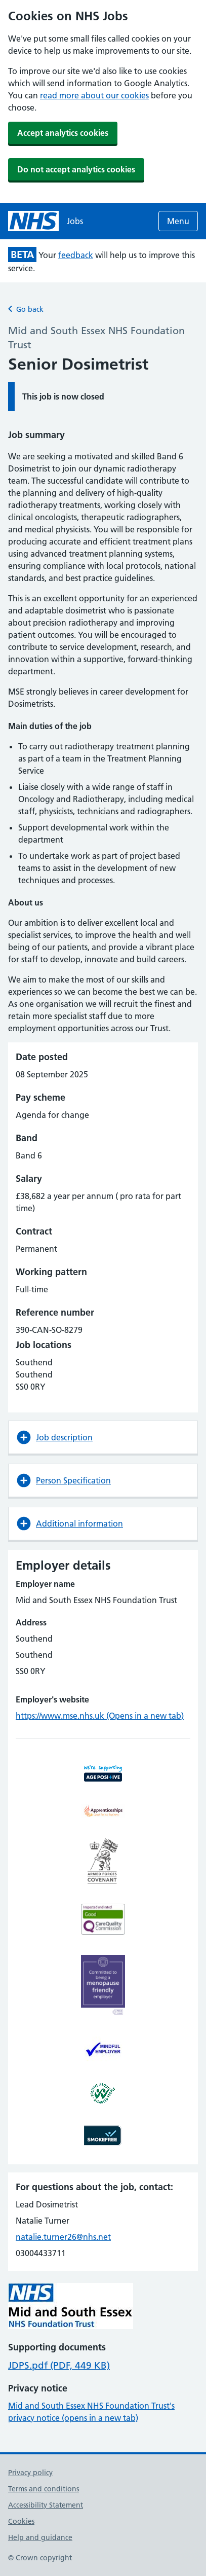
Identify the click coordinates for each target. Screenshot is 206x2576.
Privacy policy (30, 2472)
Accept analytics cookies (62, 133)
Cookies (21, 2521)
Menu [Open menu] (178, 221)
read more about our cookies (94, 95)
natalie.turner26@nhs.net (63, 2237)
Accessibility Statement (45, 2505)
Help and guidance (40, 2537)
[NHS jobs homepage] (45, 221)
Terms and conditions (43, 2488)
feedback (75, 255)
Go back (26, 309)
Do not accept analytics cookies (76, 169)
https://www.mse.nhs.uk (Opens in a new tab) (100, 1716)
